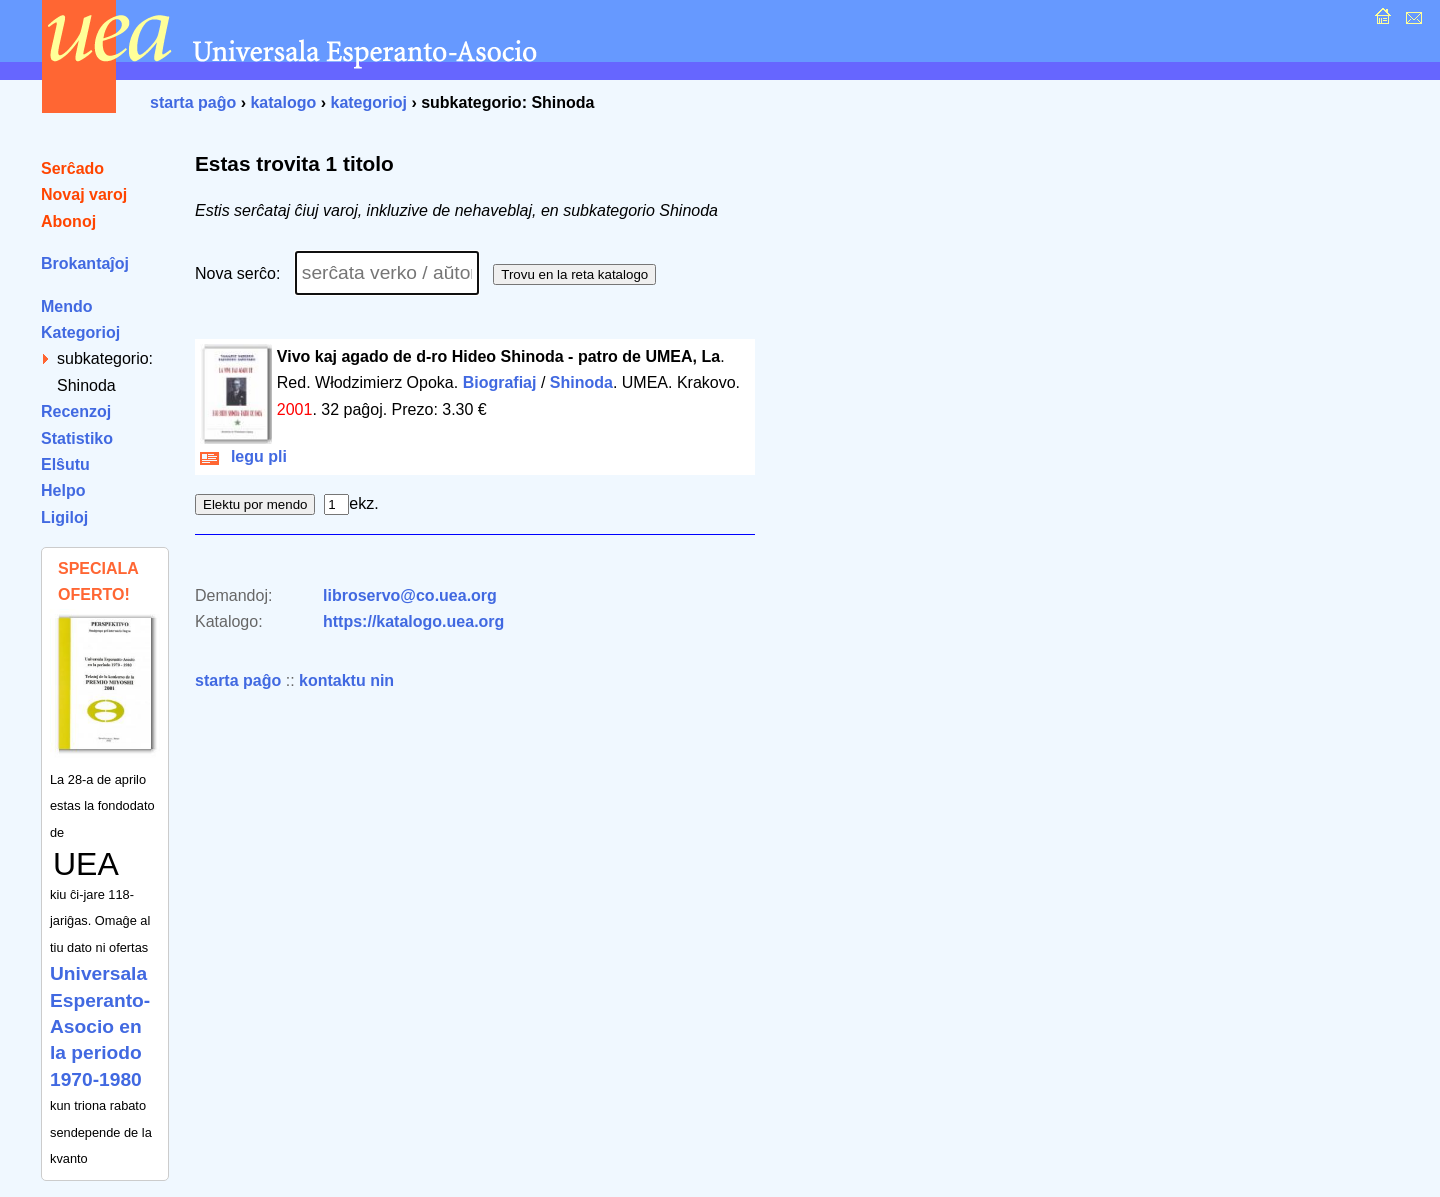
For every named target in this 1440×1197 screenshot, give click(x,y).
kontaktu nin (346, 680)
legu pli (243, 456)
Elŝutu (65, 464)
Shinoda (581, 382)
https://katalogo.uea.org (413, 621)
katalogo (283, 102)
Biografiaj (500, 382)
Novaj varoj (84, 194)
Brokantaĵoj (85, 263)
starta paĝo (193, 102)
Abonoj (68, 221)
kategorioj (368, 102)
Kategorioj (80, 332)
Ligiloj (64, 517)
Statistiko (77, 438)
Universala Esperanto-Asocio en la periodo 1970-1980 (100, 1026)
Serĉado (72, 168)
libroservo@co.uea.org (410, 595)
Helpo (63, 490)
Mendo (67, 306)
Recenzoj (76, 411)
